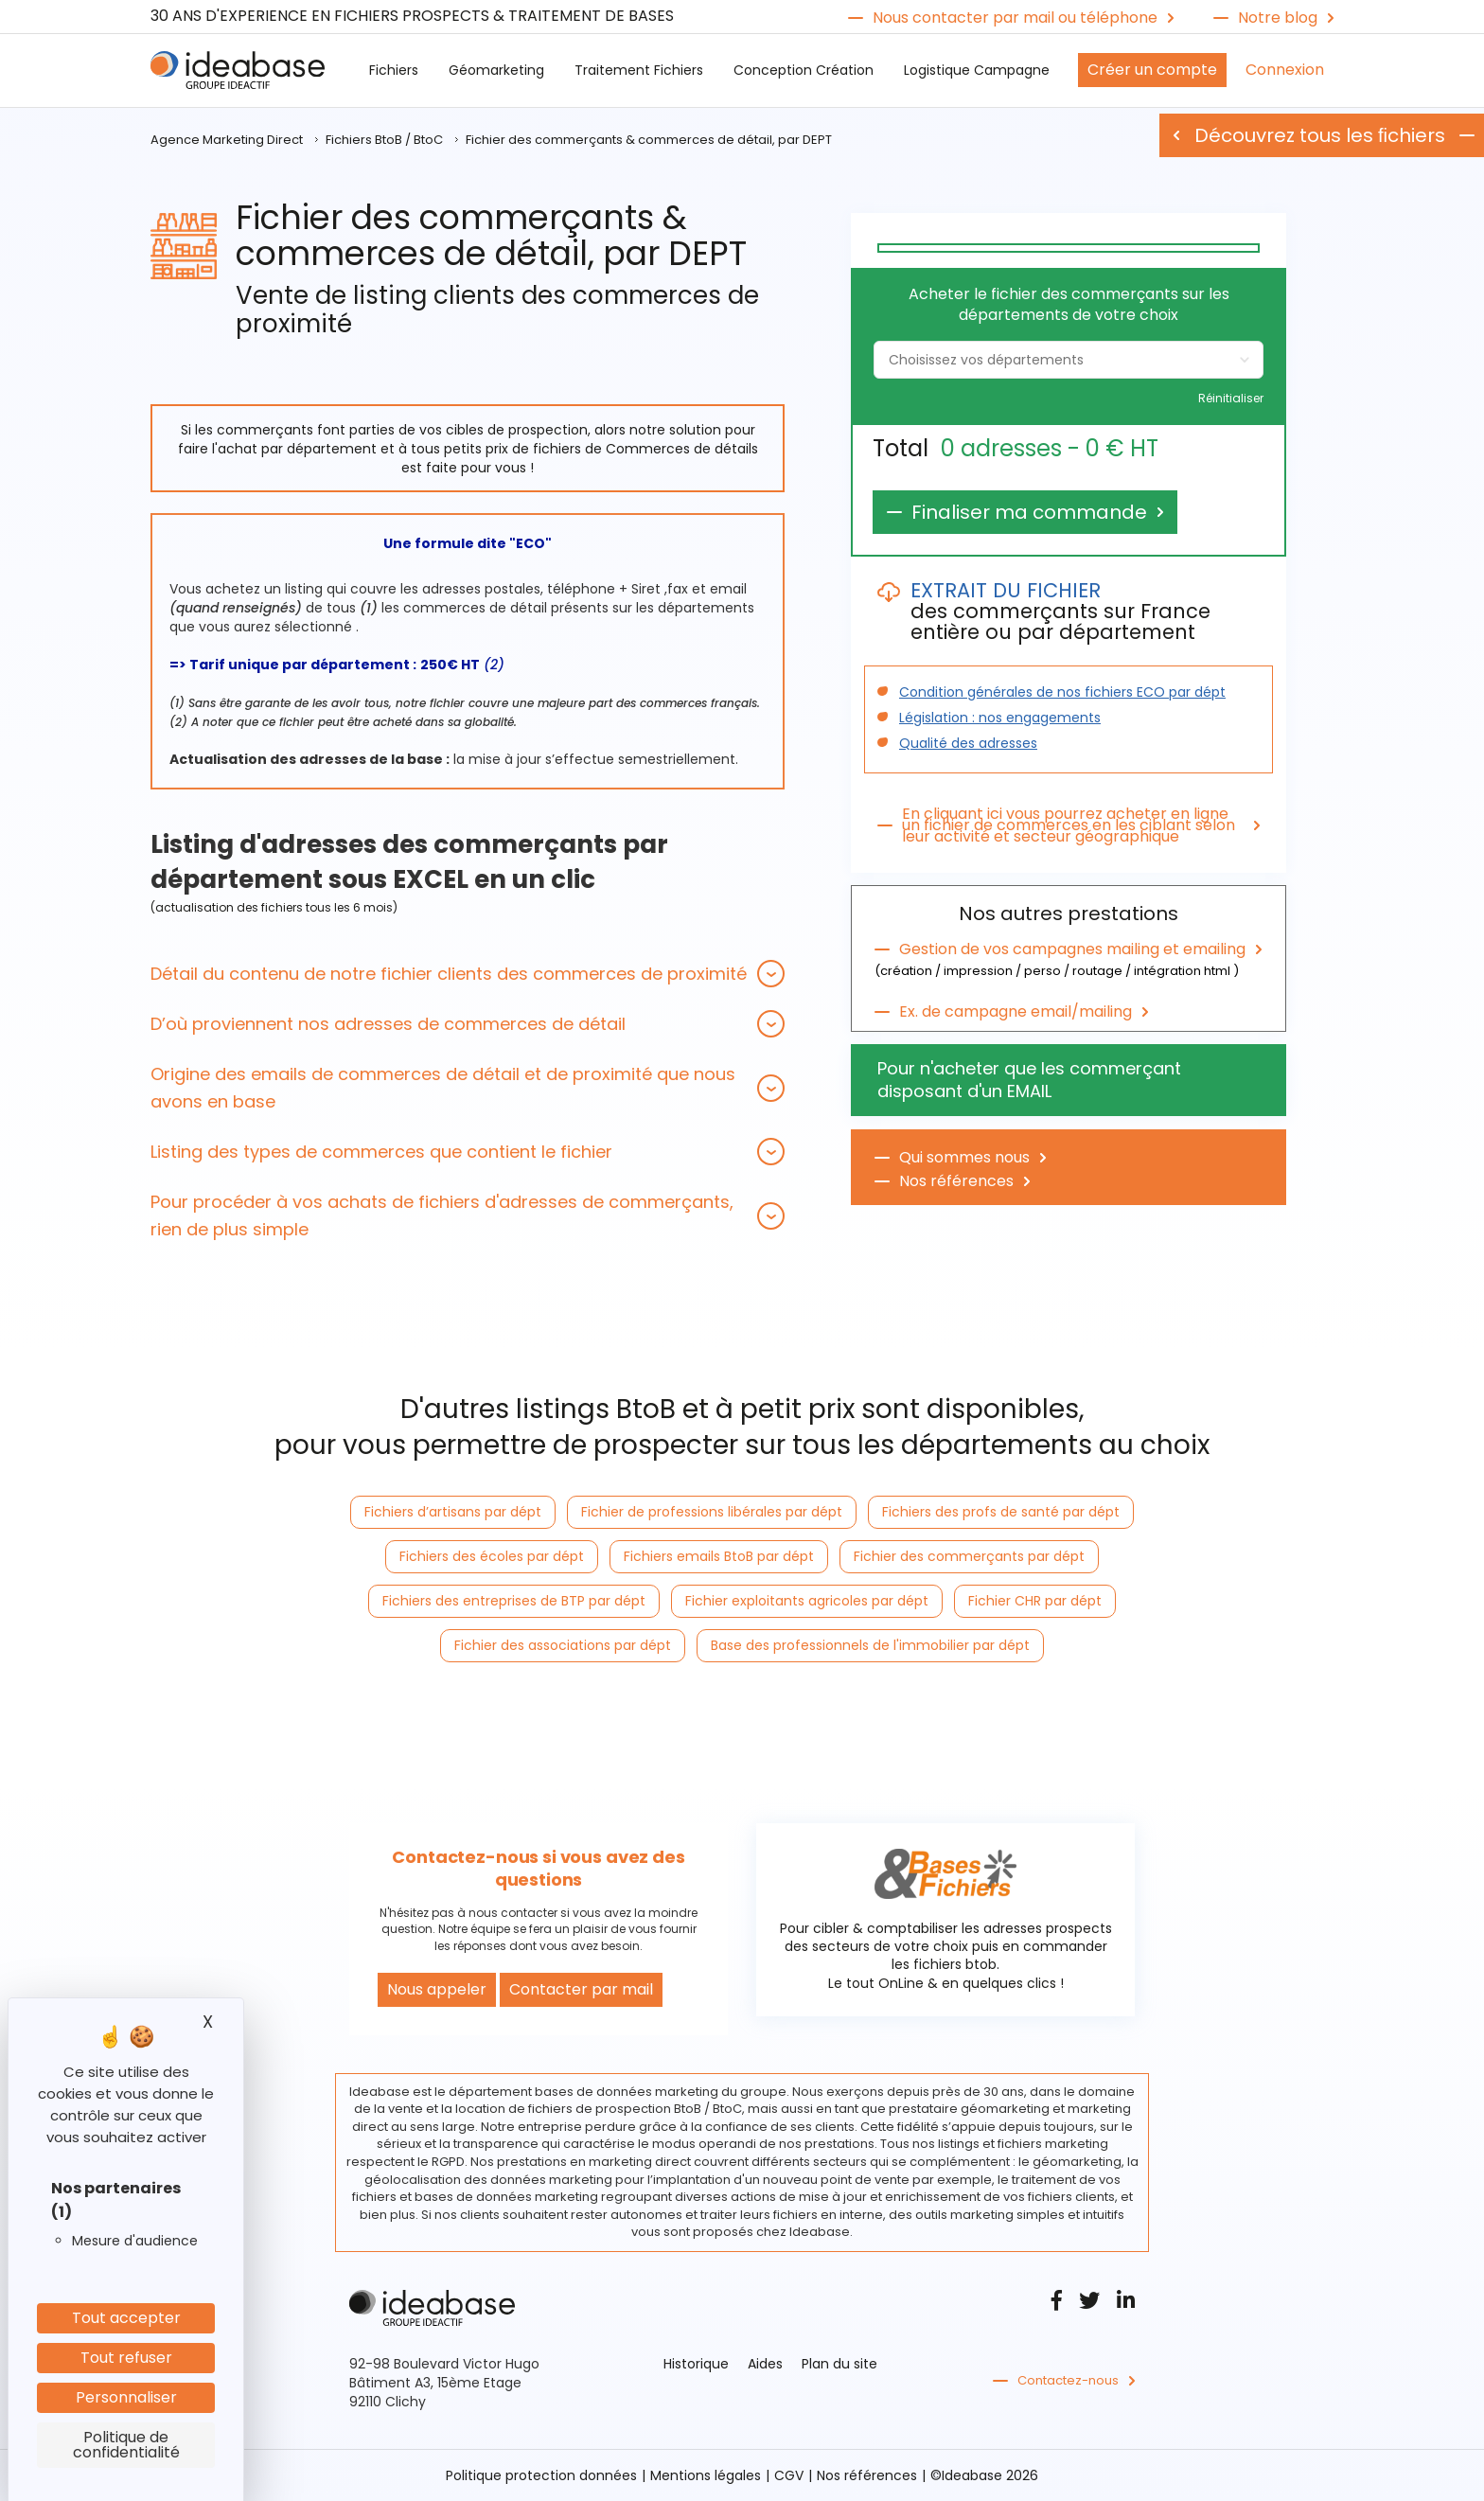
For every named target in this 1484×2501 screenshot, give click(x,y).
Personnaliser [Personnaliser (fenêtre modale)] (126, 2397)
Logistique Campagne (977, 70)
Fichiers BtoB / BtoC (384, 140)
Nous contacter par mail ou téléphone (1015, 18)
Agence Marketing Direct (226, 140)
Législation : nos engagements (1000, 717)
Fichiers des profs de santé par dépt (1001, 1511)
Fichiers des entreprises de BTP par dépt (513, 1600)
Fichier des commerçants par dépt (969, 1556)
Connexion (1285, 69)
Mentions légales (705, 2475)
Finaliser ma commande (1029, 512)
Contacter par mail (581, 1989)
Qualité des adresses (968, 743)
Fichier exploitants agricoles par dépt (806, 1600)
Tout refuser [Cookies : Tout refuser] (126, 2357)
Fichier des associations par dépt (562, 1645)
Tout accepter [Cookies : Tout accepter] (126, 2318)
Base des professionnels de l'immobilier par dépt (870, 1645)
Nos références (956, 1181)
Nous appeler (436, 1989)
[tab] (467, 973)
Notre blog (1277, 18)
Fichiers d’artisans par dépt (452, 1511)
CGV (789, 2475)
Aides (765, 2363)
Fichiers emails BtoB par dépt (719, 1556)
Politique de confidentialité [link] (126, 2444)
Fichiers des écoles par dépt (491, 1556)
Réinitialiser (1230, 398)
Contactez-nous (1068, 2380)
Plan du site (839, 2363)
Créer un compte (1152, 69)
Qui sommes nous (964, 1157)
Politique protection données (541, 2475)
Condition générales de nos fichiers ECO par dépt (1062, 692)
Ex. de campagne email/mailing (1015, 1012)
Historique (696, 2363)
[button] (467, 973)
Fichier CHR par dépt (1035, 1600)
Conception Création (803, 70)
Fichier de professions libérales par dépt (711, 1511)
